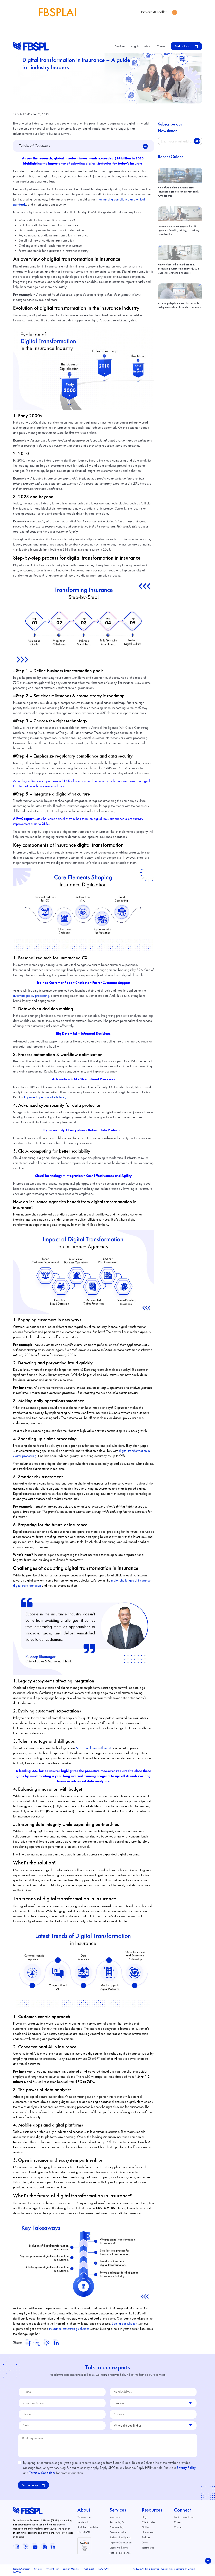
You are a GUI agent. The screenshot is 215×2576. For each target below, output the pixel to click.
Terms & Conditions (42, 2472)
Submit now (33, 2485)
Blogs (144, 2517)
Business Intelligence (120, 2537)
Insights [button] (134, 46)
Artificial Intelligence (120, 2552)
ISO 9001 (18, 2571)
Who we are (84, 2517)
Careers (178, 2522)
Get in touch (186, 46)
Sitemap (38, 2568)
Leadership (83, 2522)
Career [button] (161, 46)
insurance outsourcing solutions (69, 2328)
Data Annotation (118, 2532)
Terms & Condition (21, 2568)
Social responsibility (87, 2527)
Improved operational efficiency (45, 1097)
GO (197, 141)
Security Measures (71, 2568)
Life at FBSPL (83, 2532)
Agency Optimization (121, 2542)
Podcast (146, 2537)
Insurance (115, 2517)
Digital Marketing (119, 2547)
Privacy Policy (186, 2467)
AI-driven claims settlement (93, 1748)
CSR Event (89, 2568)
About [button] (148, 46)
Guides (145, 2527)
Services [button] (120, 46)
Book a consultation (124, 2323)
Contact (178, 2527)
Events (145, 2542)
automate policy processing (31, 995)
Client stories (148, 2522)
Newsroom (147, 2532)
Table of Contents (34, 146)
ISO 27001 (103, 2568)
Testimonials (148, 2547)
